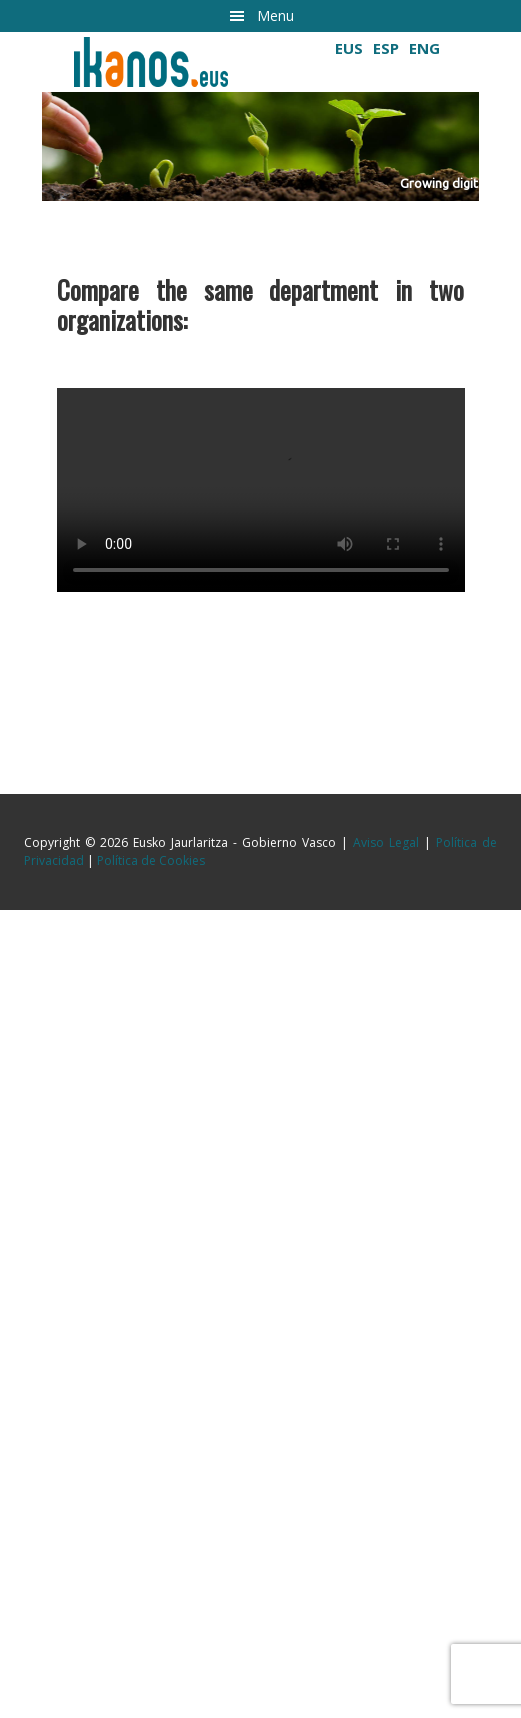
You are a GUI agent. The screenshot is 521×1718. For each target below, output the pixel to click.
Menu (275, 15)
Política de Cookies (151, 860)
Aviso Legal (386, 842)
